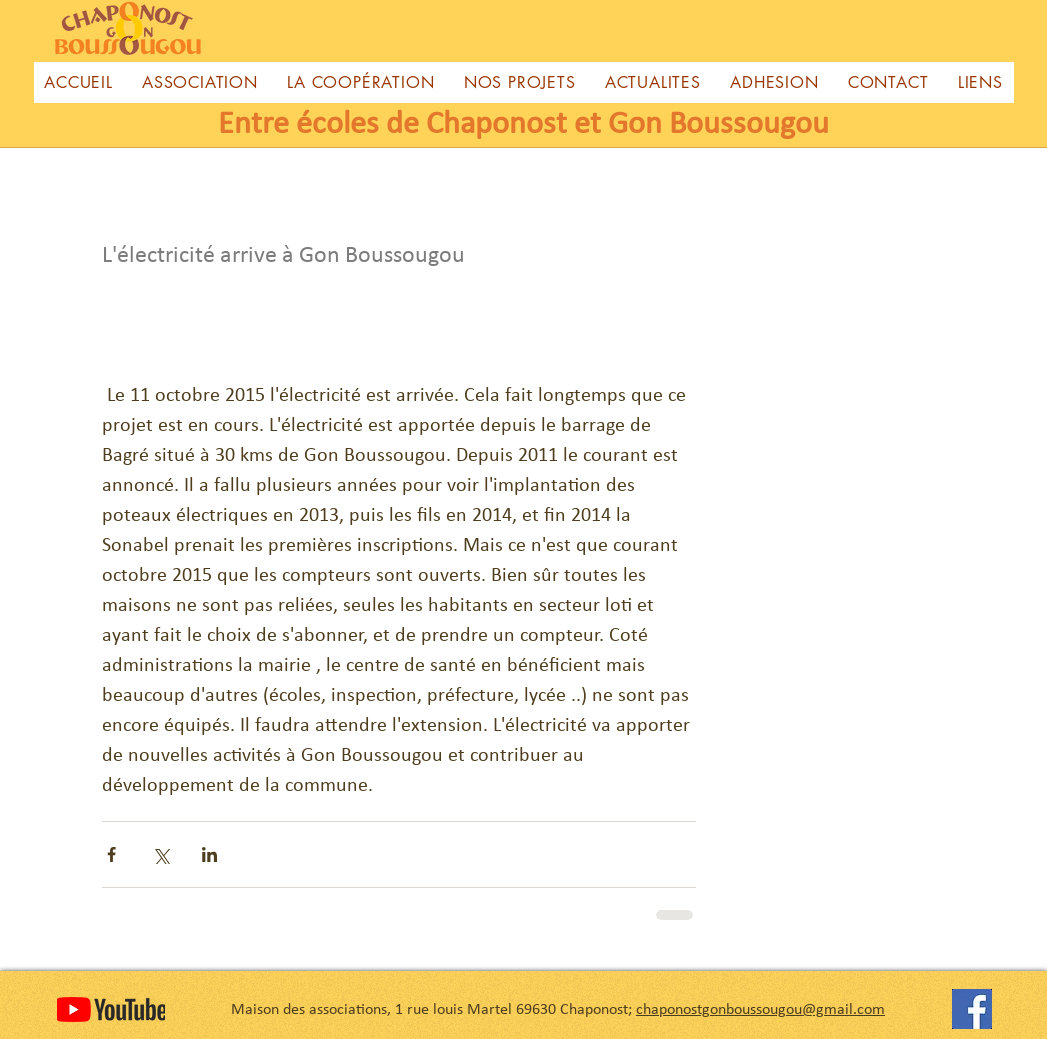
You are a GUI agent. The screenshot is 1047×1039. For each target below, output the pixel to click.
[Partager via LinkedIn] (209, 854)
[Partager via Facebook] (111, 854)
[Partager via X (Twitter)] (160, 854)
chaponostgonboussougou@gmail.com (760, 1010)
